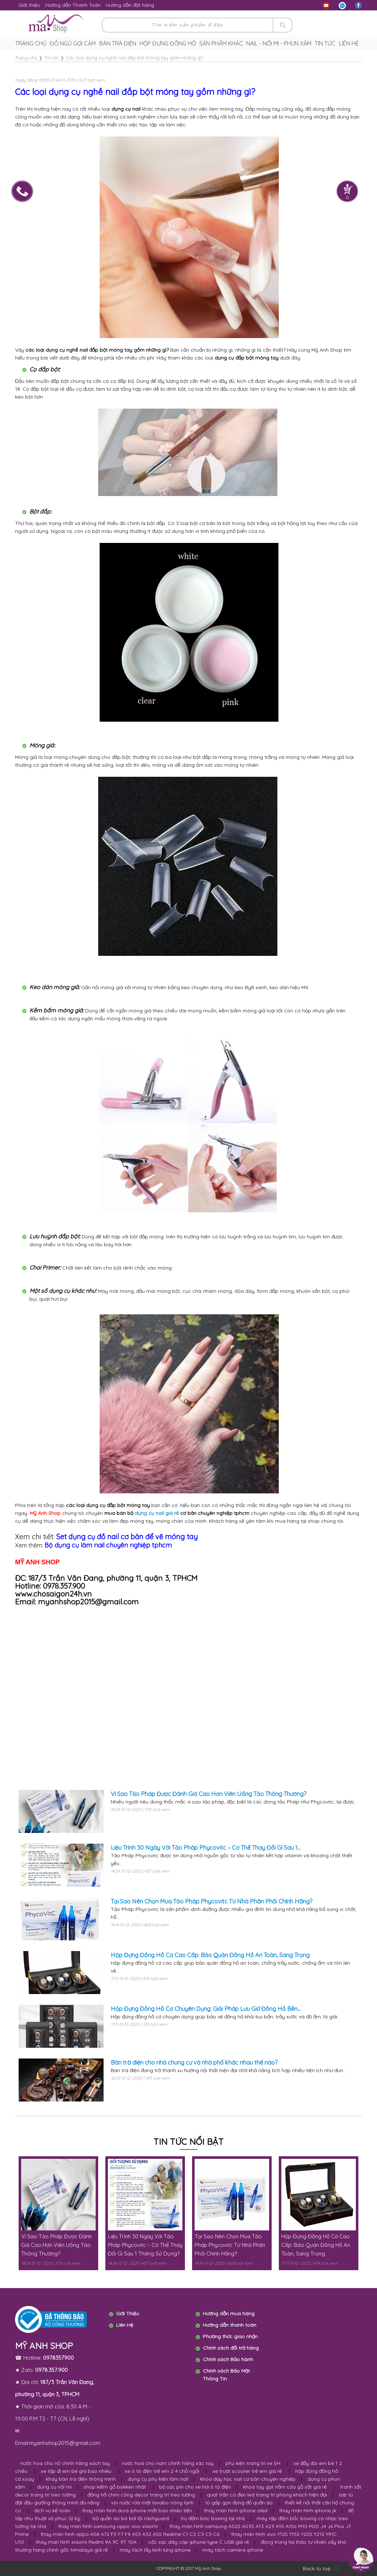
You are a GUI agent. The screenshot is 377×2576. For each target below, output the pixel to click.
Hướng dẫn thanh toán (229, 2325)
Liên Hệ (124, 2325)
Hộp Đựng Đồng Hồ (167, 43)
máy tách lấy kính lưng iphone (155, 2550)
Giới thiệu (29, 5)
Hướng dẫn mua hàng (228, 2313)
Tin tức (325, 43)
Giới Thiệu (127, 2313)
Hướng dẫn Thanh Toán (73, 5)
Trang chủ (31, 43)
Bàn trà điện (117, 43)
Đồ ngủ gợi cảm (73, 43)
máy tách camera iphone (232, 2550)
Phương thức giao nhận (230, 2336)
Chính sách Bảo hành (228, 2359)
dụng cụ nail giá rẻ (157, 1513)
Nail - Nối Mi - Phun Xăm (278, 43)
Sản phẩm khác (221, 43)
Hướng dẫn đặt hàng (130, 5)
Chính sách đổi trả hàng (231, 2348)
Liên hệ (349, 43)
